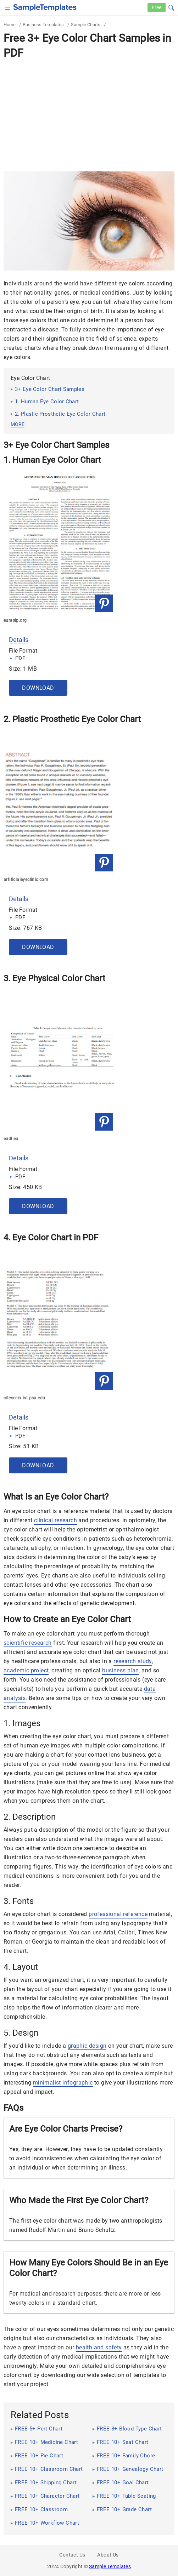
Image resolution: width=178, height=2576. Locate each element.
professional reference (118, 1914)
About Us (107, 2555)
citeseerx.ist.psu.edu (24, 1397)
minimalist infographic (63, 2082)
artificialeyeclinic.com (26, 879)
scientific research (28, 1642)
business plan (120, 1670)
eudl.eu (11, 1138)
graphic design (87, 2045)
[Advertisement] (89, 115)
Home (10, 24)
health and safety (99, 2347)
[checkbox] (7, 7)
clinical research (55, 1520)
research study (132, 1661)
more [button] (17, 424)
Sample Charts (85, 24)
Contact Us (72, 2555)
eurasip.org (15, 620)
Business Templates (43, 24)
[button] (171, 7)
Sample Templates (110, 2566)
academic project (26, 1670)
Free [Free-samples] (156, 7)
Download (38, 687)
